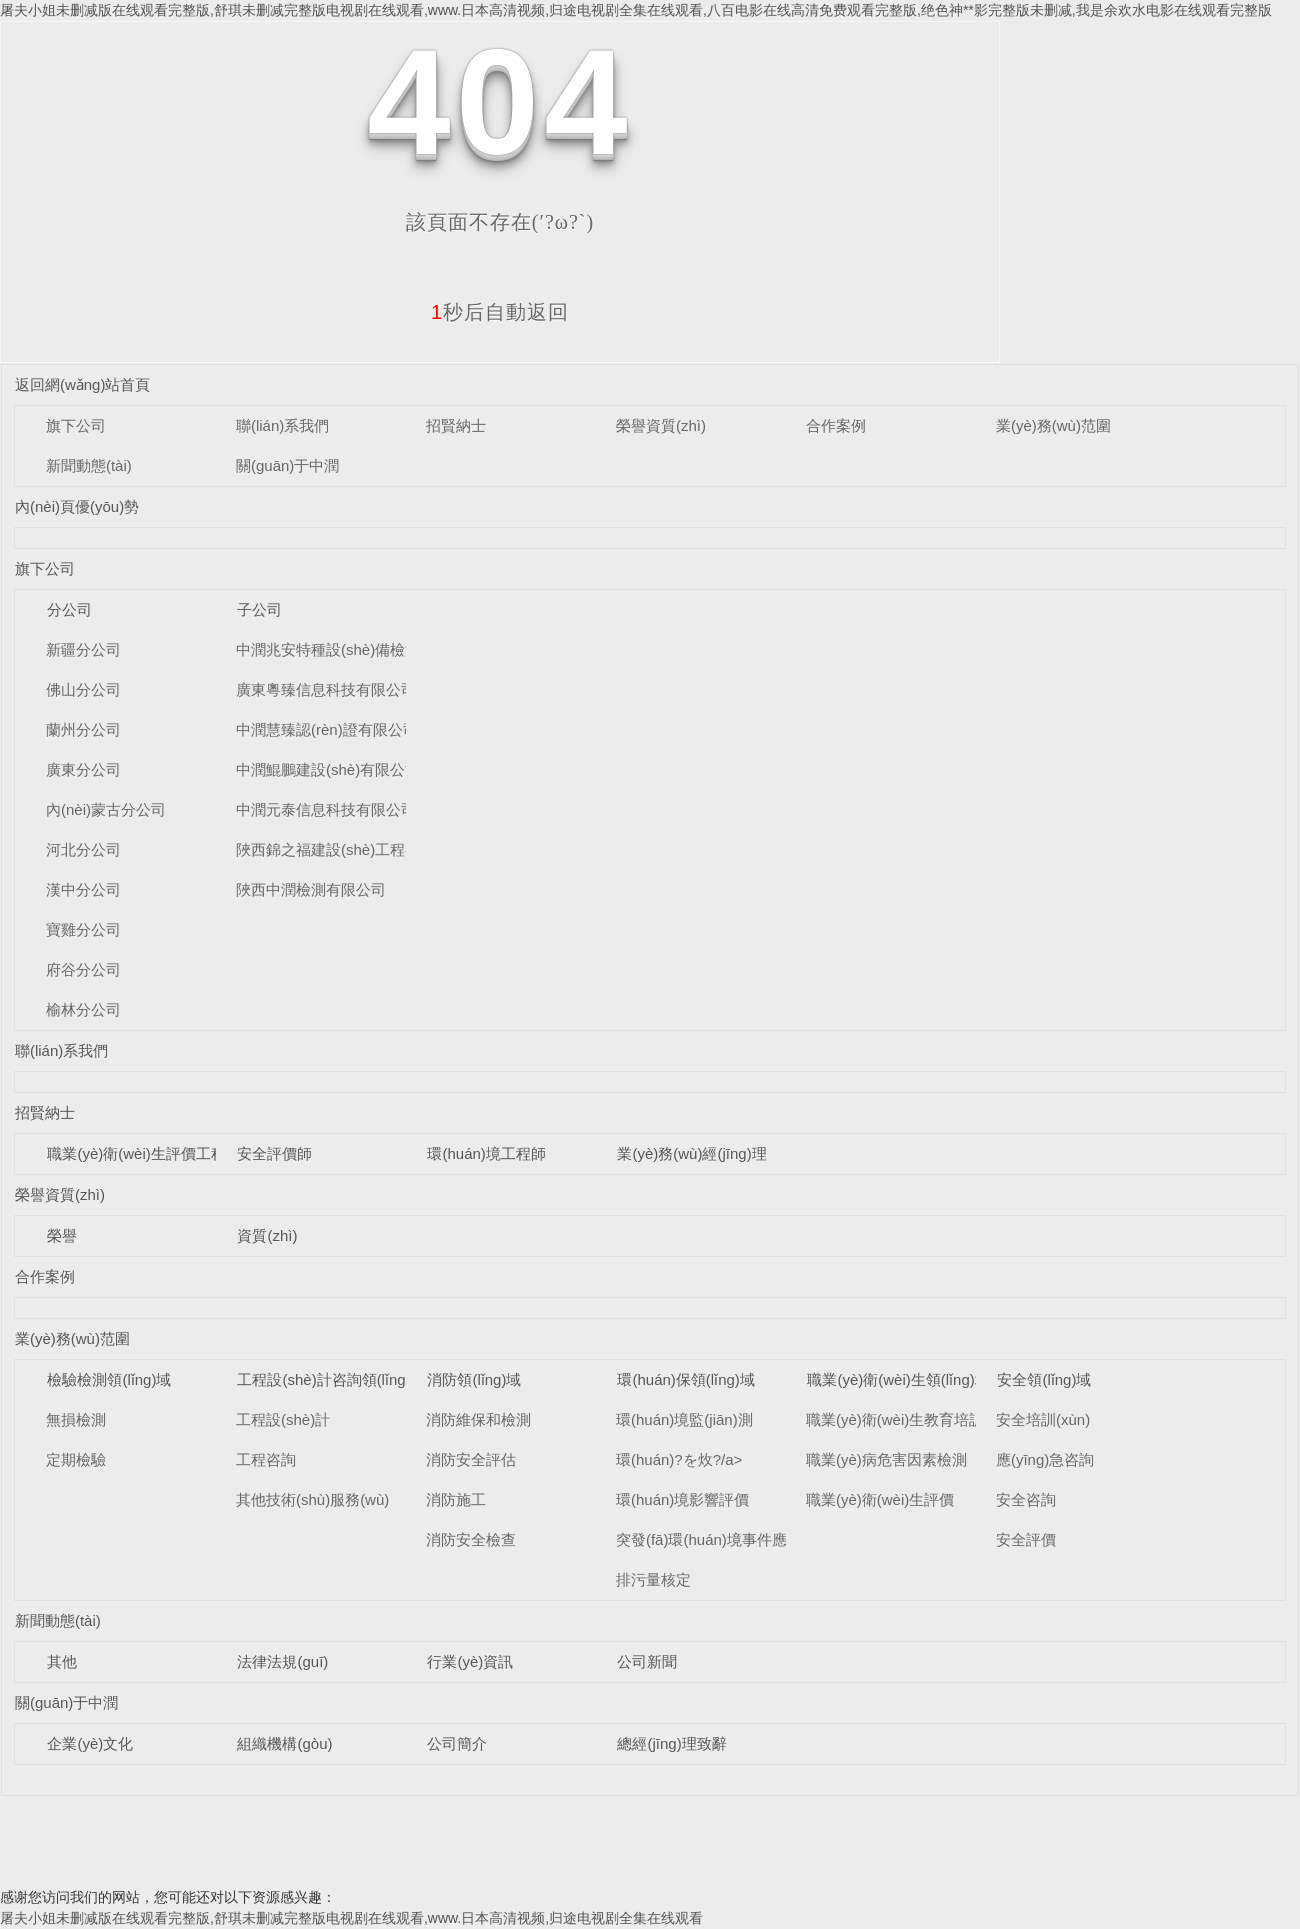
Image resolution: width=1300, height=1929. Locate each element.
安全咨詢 (1026, 1499)
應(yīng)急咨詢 (1045, 1459)
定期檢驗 (76, 1459)
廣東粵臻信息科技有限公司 (326, 689)
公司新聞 (647, 1661)
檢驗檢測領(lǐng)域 (109, 1379)
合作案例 (836, 425)
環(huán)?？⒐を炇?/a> (679, 1459)
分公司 (69, 609)
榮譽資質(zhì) (661, 425)
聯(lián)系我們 (282, 425)
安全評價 (1026, 1539)
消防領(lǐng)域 (474, 1379)
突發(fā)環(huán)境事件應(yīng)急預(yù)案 (756, 1539)
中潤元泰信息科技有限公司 (326, 809)
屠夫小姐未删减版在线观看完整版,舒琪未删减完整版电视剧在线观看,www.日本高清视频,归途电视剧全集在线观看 (351, 1918)
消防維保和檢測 (478, 1419)
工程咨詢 (266, 1459)
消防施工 (456, 1499)
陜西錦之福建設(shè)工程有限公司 (350, 849)
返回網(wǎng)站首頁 (83, 384)
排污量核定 (653, 1579)
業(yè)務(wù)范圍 (1053, 425)
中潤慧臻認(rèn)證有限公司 (327, 729)
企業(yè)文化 (90, 1743)
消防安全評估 (471, 1459)
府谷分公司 (83, 969)
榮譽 (62, 1235)
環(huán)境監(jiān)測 (684, 1419)
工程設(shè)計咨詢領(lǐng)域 (331, 1379)
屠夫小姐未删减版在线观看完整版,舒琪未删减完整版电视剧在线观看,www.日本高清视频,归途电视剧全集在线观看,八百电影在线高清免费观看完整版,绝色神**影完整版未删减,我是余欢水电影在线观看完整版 (636, 10)
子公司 (259, 609)
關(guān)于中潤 (287, 465)
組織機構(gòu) (284, 1743)
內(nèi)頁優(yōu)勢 (77, 506)
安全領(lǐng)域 (1044, 1379)
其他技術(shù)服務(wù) (312, 1499)
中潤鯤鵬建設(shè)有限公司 (328, 769)
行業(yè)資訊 (470, 1661)
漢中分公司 (83, 889)
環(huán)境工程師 (486, 1153)
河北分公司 (83, 849)
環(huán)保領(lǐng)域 (685, 1379)
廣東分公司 (83, 769)
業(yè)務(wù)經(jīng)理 (691, 1153)
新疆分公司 (83, 649)
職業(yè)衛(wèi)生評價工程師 (143, 1153)
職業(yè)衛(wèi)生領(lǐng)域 (898, 1379)
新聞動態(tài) (89, 465)
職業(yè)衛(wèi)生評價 (880, 1499)
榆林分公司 (83, 1009)
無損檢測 (76, 1419)
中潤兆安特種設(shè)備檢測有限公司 (358, 649)
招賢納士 (456, 425)
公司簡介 (457, 1743)
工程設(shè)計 (283, 1419)
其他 (62, 1661)
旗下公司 (76, 425)
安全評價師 (274, 1153)
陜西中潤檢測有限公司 (311, 889)
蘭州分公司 (83, 729)
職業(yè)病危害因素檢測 (886, 1459)
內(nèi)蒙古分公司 (106, 809)
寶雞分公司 (83, 929)
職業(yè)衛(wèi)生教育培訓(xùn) (912, 1419)
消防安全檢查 (471, 1539)
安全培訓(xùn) (1043, 1419)
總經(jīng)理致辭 (671, 1743)
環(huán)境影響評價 (682, 1499)
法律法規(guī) (282, 1661)
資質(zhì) (267, 1235)
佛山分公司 (83, 689)
